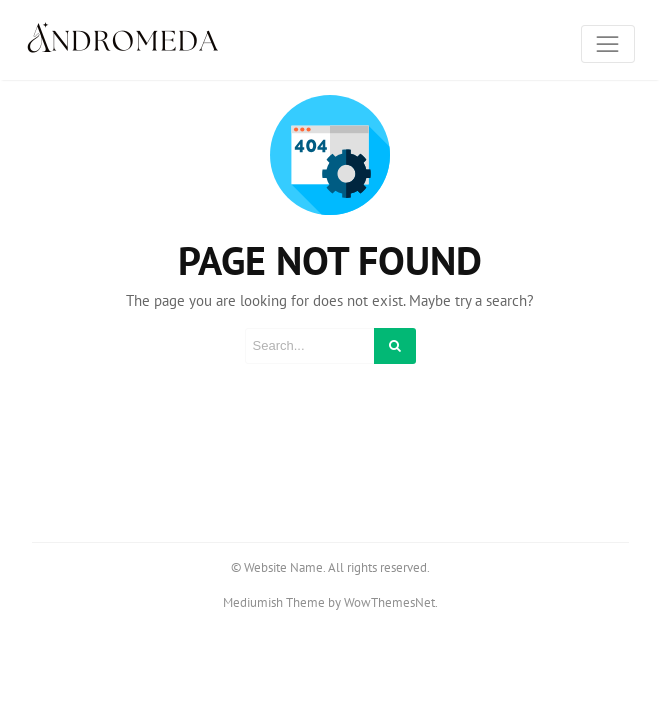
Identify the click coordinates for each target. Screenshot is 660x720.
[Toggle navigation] (608, 44)
